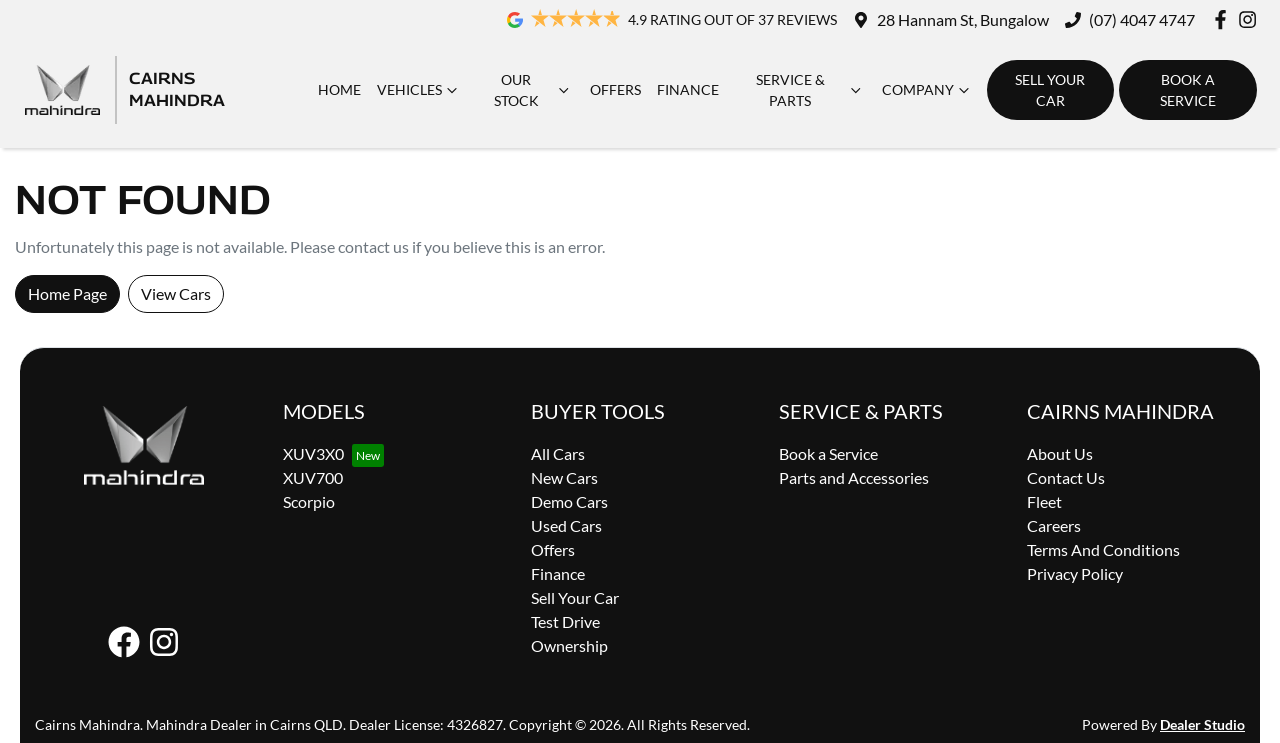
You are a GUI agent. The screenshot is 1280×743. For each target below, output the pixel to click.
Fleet (1044, 501)
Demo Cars (569, 501)
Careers (1054, 525)
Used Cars (566, 525)
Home (339, 89)
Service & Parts (811, 90)
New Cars (564, 477)
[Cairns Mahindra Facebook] (1224, 19)
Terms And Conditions (1103, 549)
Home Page (67, 293)
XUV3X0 (313, 453)
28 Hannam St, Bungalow (963, 19)
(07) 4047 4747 (1142, 19)
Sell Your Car (1050, 90)
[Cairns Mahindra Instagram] (1251, 19)
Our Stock (534, 90)
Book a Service (1188, 90)
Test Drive (565, 621)
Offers (615, 89)
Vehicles (419, 90)
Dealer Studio (1202, 724)
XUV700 (313, 477)
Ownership (569, 645)
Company (928, 90)
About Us (1060, 453)
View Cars (176, 293)
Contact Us (1066, 477)
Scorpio (309, 501)
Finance (688, 89)
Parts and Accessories (854, 477)
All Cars (558, 453)
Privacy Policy (1075, 573)
